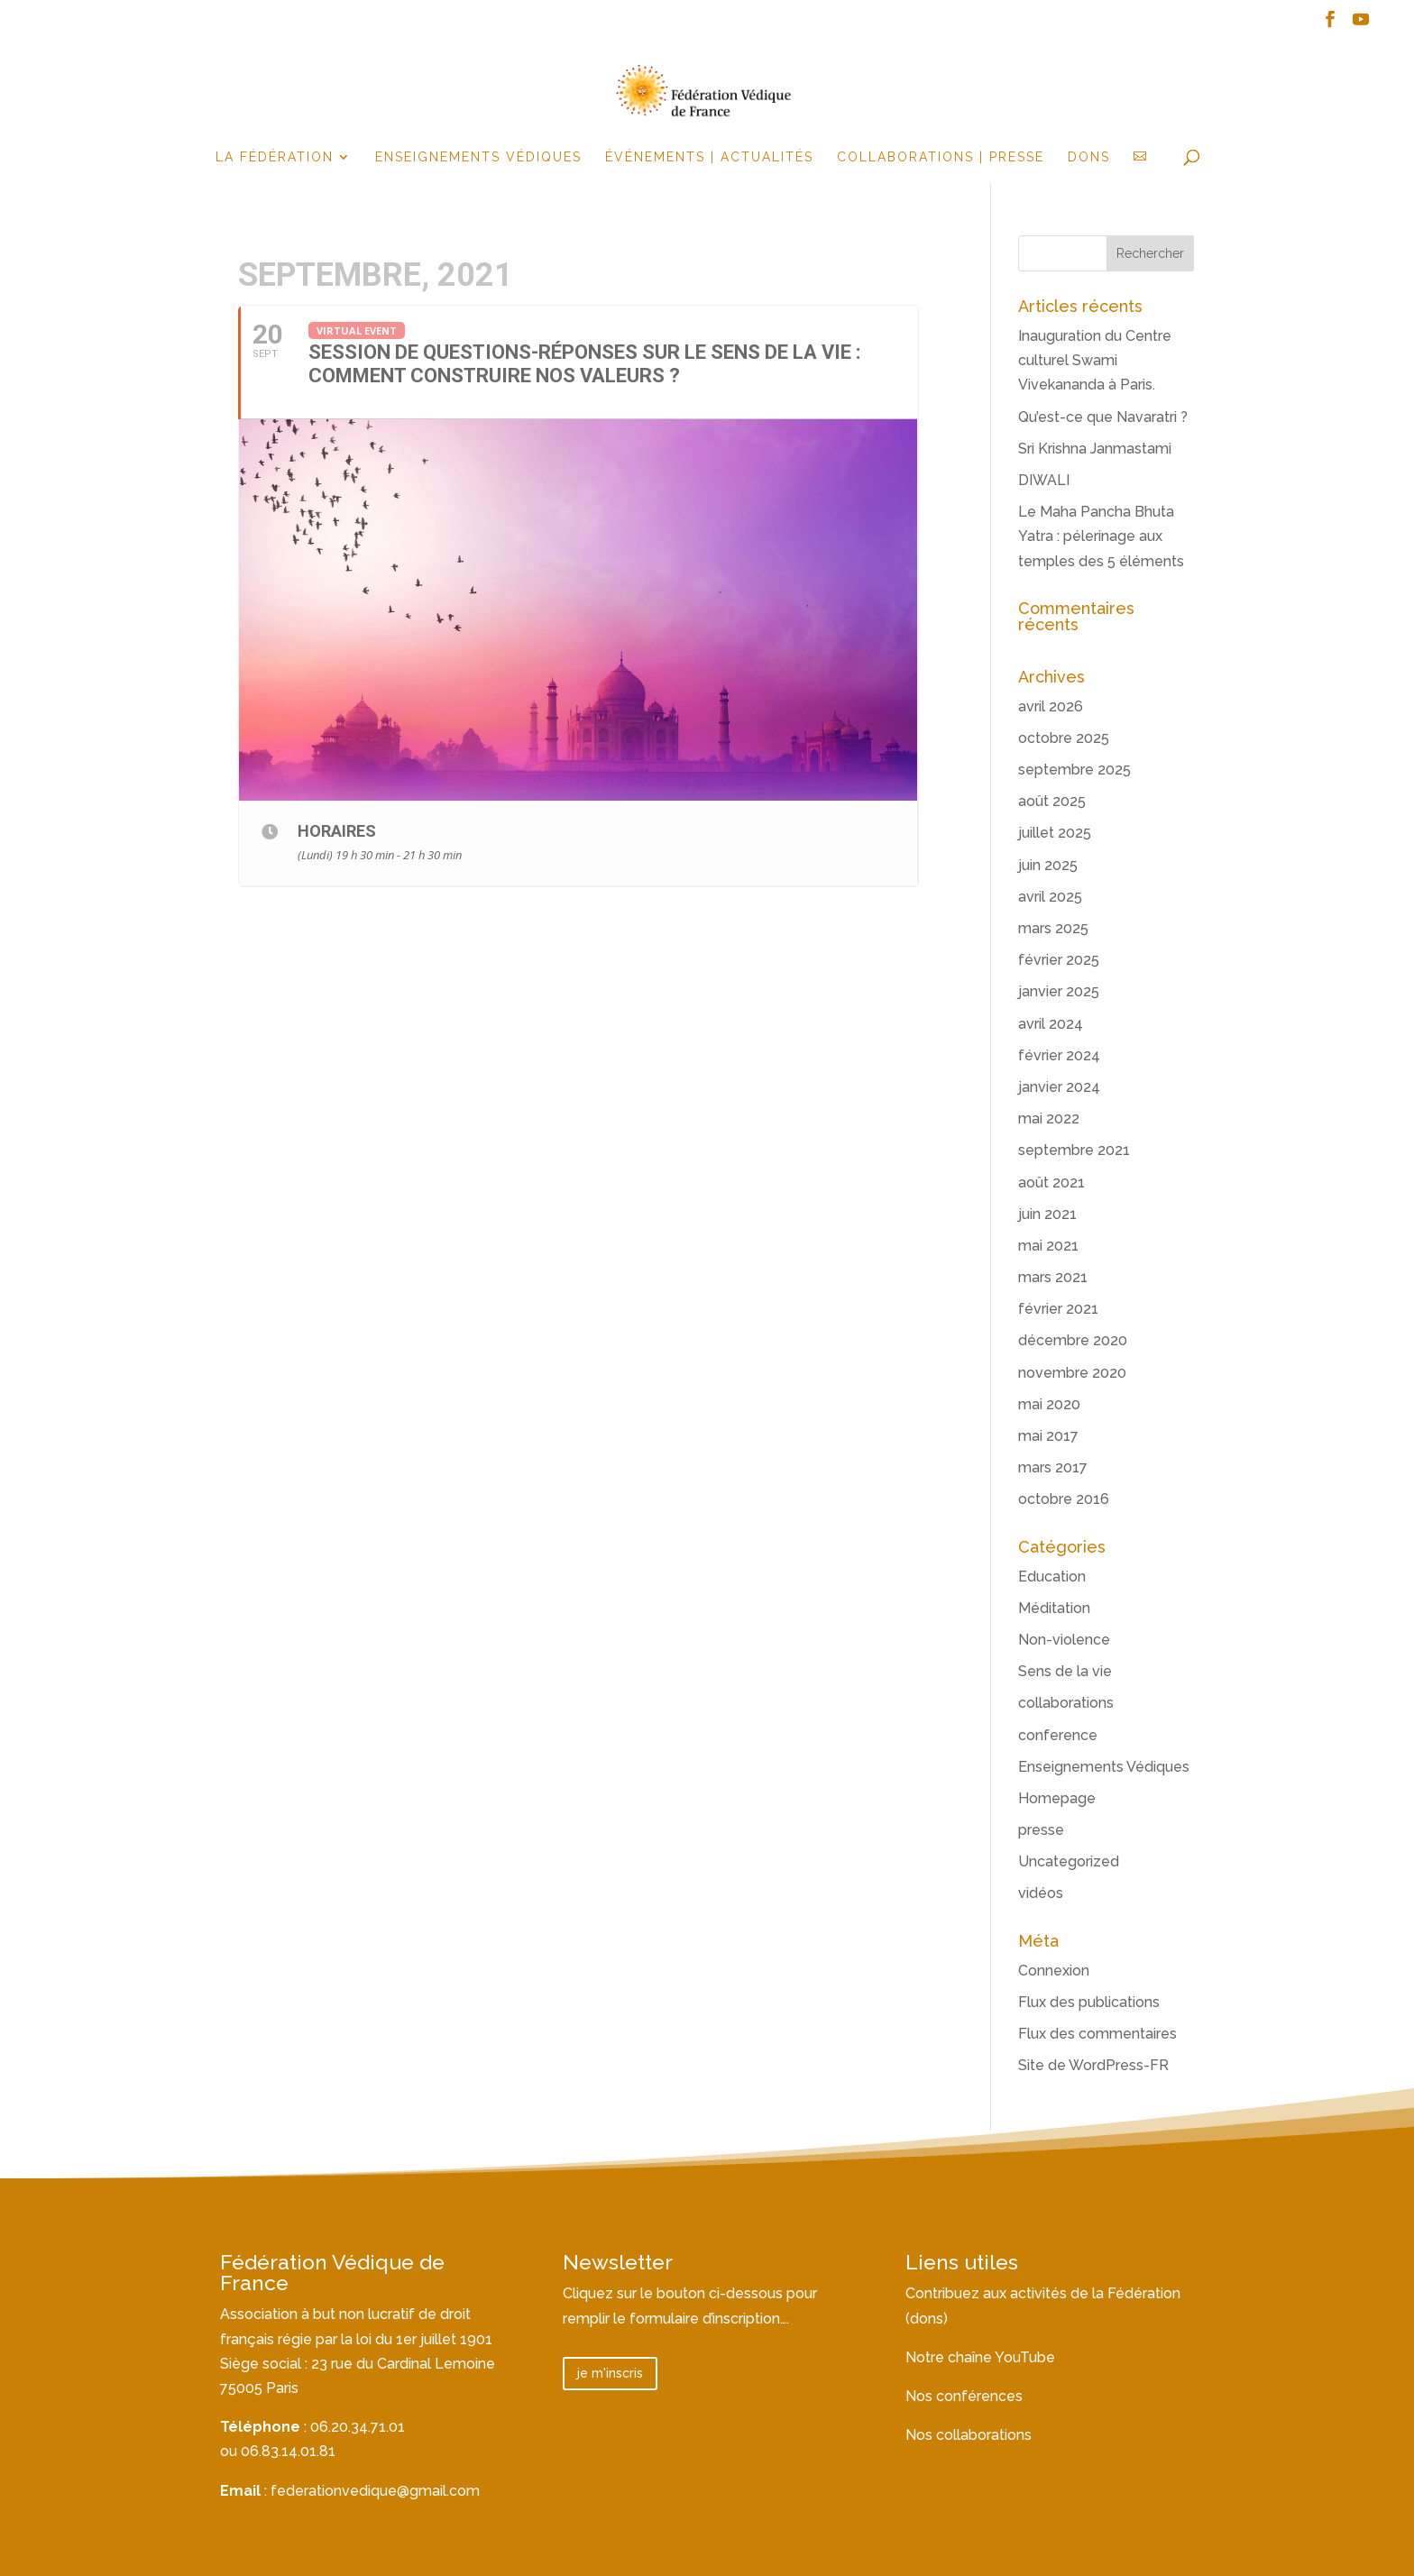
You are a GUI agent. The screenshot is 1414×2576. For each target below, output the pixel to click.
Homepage (1057, 1798)
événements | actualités (709, 157)
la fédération (275, 157)
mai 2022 (1048, 1118)
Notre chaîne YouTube (980, 2357)
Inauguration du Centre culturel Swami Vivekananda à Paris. (1094, 360)
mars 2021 (1053, 1277)
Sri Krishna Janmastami (1094, 448)
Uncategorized (1068, 1861)
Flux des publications (1089, 2002)
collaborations (1066, 1702)
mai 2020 (1049, 1404)
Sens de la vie (1065, 1671)
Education (1052, 1576)
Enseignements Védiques (478, 157)
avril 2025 (1050, 896)
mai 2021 (1048, 1245)
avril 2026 (1050, 706)
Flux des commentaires (1097, 2033)
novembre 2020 (1072, 1372)
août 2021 (1051, 1182)
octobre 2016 (1063, 1499)
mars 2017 (1053, 1467)
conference (1057, 1735)
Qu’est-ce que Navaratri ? (1103, 417)
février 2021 (1058, 1308)
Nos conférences (964, 2396)
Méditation (1054, 1608)
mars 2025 (1053, 928)
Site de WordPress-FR (1093, 2065)
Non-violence (1064, 1639)
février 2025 (1058, 959)
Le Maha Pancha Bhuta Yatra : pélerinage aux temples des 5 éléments (1101, 536)
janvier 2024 (1059, 1086)
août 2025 (1052, 801)
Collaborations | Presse (940, 157)
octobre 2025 (1063, 738)
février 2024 (1059, 1055)
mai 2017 (1048, 1435)
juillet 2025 (1054, 832)
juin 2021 (1047, 1214)
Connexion (1053, 1970)
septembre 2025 (1074, 769)
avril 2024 (1050, 1023)
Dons (1089, 157)
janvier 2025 (1058, 991)
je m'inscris (610, 2373)
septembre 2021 (1074, 1150)
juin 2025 (1048, 865)
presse (1041, 1829)
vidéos (1040, 1893)
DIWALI (1044, 480)
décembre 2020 (1072, 1340)
